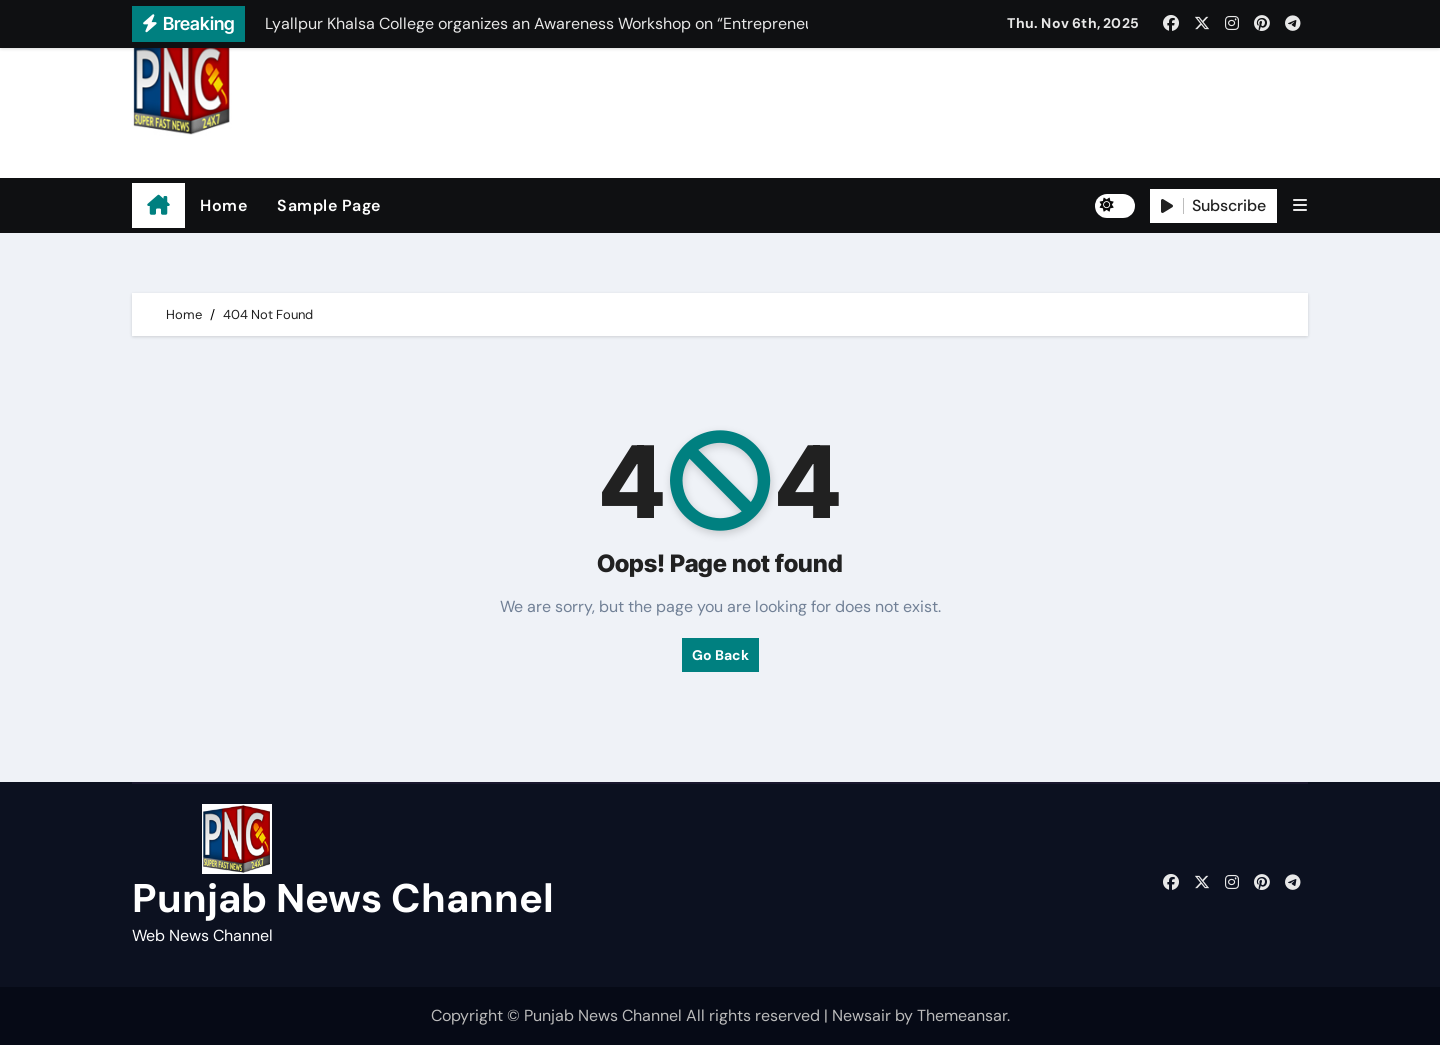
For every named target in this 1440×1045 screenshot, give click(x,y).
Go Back (720, 655)
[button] (1300, 205)
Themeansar (962, 1015)
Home (223, 205)
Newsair (861, 1015)
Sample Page (329, 205)
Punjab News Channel (258, 151)
